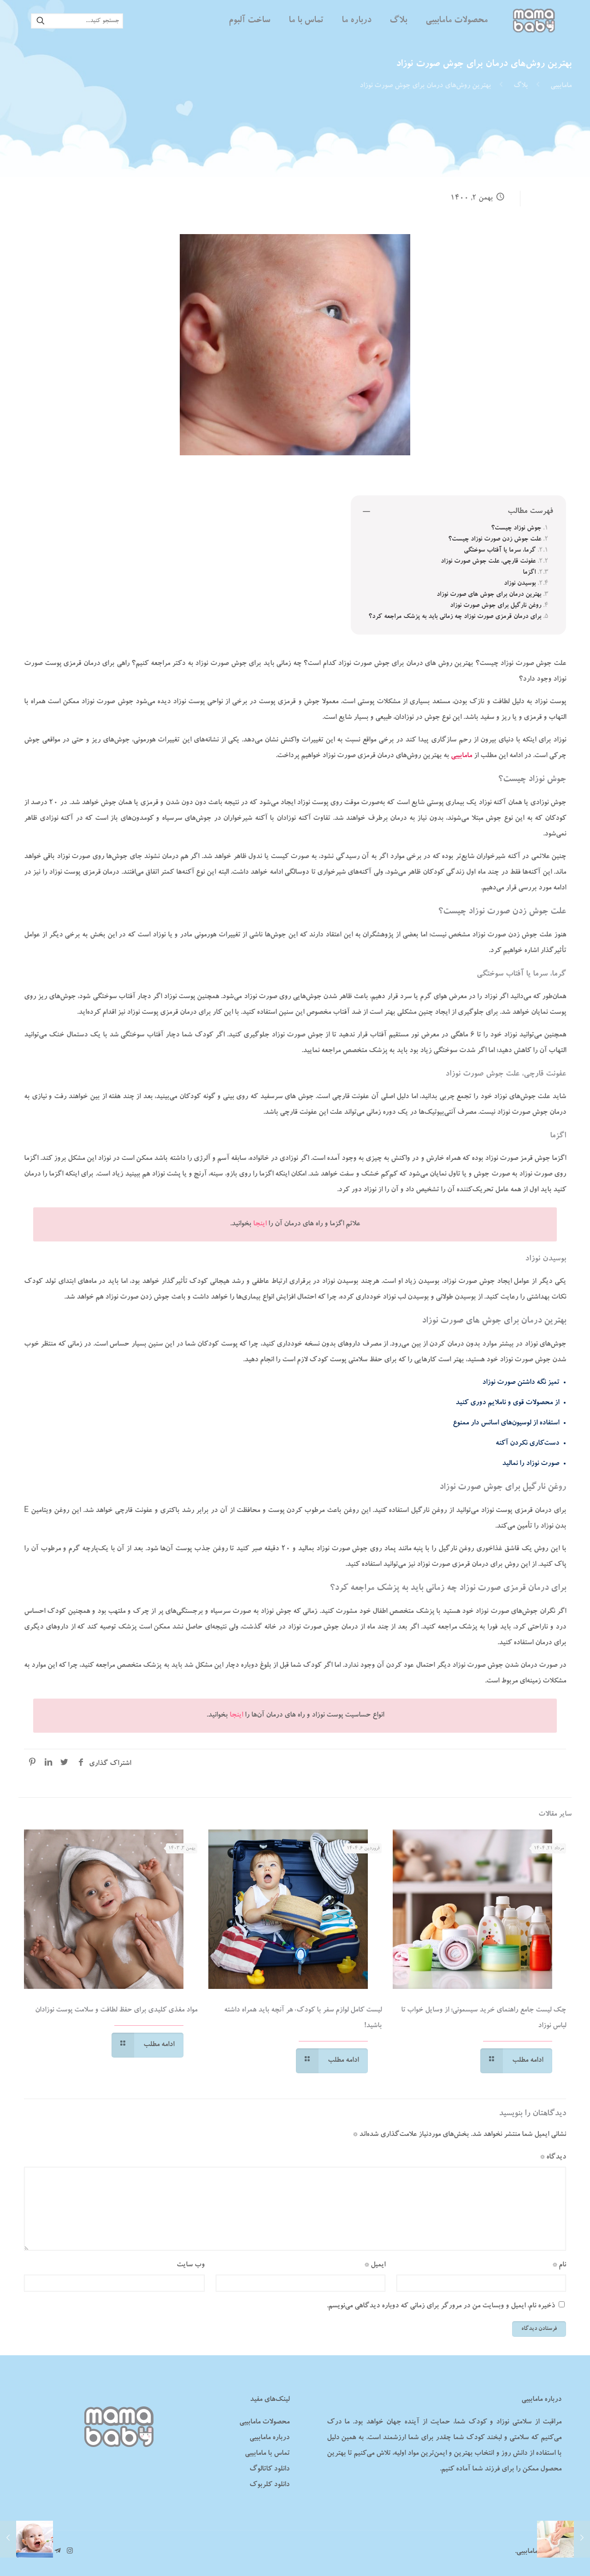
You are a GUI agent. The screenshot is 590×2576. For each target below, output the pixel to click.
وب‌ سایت (191, 2265)
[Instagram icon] (70, 2551)
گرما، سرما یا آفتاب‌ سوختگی (500, 550)
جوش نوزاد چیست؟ (516, 528)
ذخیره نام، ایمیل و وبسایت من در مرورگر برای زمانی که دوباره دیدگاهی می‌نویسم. (441, 2306)
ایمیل (374, 2265)
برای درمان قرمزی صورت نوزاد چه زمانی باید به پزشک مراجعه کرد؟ (454, 617)
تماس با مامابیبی (267, 2454)
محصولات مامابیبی (264, 2422)
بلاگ (520, 86)
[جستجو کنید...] (77, 21)
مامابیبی (561, 86)
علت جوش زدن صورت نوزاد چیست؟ (494, 539)
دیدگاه (553, 2157)
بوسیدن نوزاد (520, 584)
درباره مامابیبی (269, 2438)
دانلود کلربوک (269, 2485)
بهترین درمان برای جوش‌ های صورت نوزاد (489, 595)
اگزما (529, 572)
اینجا (259, 1224)
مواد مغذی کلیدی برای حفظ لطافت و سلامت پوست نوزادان (116, 2010)
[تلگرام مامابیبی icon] (57, 2551)
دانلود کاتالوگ (269, 2469)
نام (559, 2265)
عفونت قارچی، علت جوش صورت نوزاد (488, 561)
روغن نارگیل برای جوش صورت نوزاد (495, 606)
